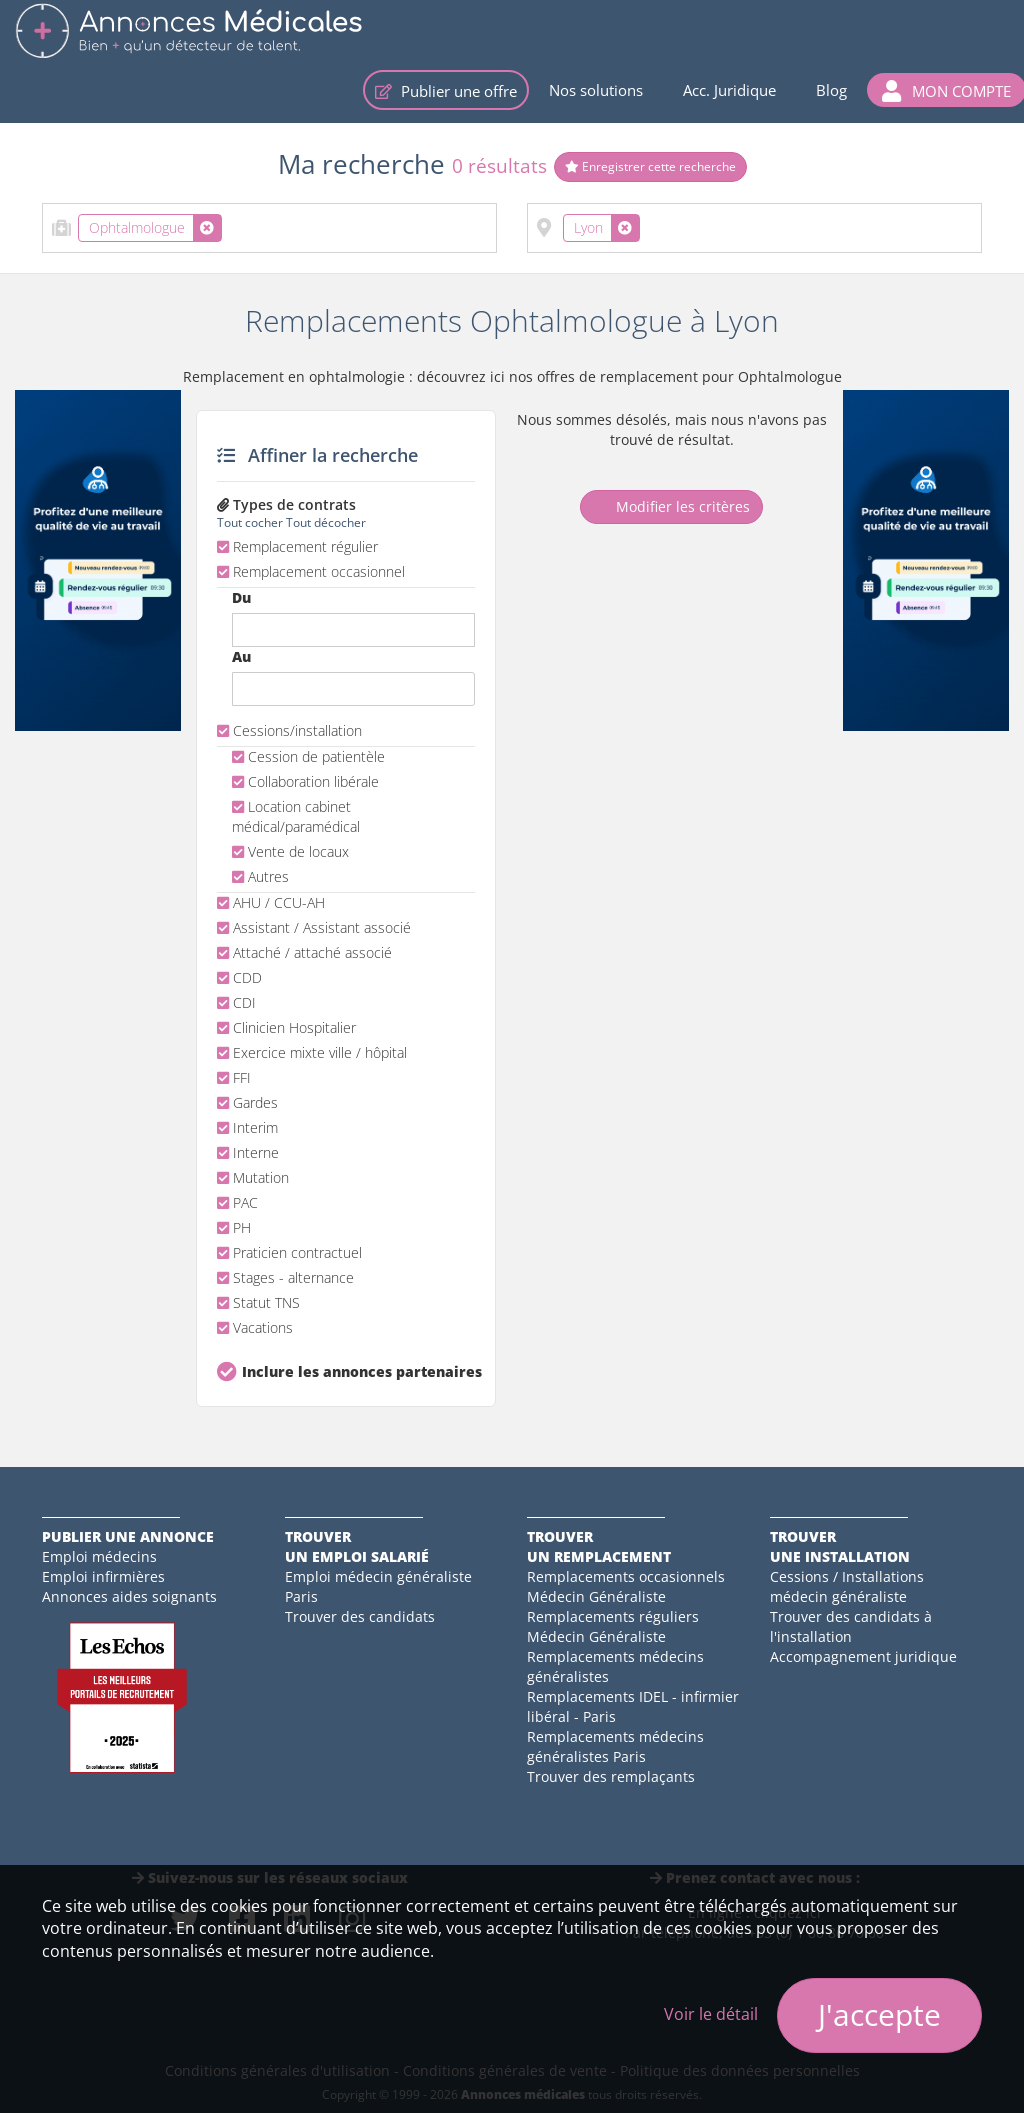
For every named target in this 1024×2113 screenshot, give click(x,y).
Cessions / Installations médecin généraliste (847, 1586)
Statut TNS (258, 1302)
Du (241, 597)
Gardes (247, 1102)
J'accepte (879, 2014)
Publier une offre (446, 91)
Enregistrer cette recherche (650, 166)
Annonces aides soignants (129, 1596)
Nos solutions (596, 90)
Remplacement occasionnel (311, 571)
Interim (247, 1127)
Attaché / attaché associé (304, 952)
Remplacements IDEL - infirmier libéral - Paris (633, 1706)
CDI (236, 1002)
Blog (831, 90)
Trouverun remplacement (599, 1546)
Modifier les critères (671, 506)
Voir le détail (711, 2014)
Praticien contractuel (289, 1252)
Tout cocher (250, 522)
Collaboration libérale (305, 781)
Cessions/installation (289, 730)
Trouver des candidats (360, 1616)
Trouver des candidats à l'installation (851, 1626)
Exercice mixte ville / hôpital (312, 1052)
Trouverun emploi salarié (357, 1546)
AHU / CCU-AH (271, 902)
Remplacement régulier (297, 546)
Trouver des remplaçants (611, 1776)
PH (234, 1227)
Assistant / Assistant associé (314, 927)
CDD (239, 977)
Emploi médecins (99, 1556)
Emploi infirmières (103, 1576)
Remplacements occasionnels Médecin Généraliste (626, 1586)
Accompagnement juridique (863, 1656)
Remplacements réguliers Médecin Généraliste (613, 1626)
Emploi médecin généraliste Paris (378, 1586)
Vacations (255, 1327)
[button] (946, 90)
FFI (234, 1077)
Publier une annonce (128, 1536)
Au (241, 656)
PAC (237, 1202)
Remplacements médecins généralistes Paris (615, 1746)
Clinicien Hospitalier (286, 1027)
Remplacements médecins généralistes (615, 1666)
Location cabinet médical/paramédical (296, 816)
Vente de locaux (290, 851)
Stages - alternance (285, 1277)
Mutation (253, 1177)
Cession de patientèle (308, 756)
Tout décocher (326, 522)
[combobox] (269, 228)
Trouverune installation (840, 1546)
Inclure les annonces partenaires (358, 1371)
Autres (260, 876)
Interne (248, 1152)
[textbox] (232, 224)
